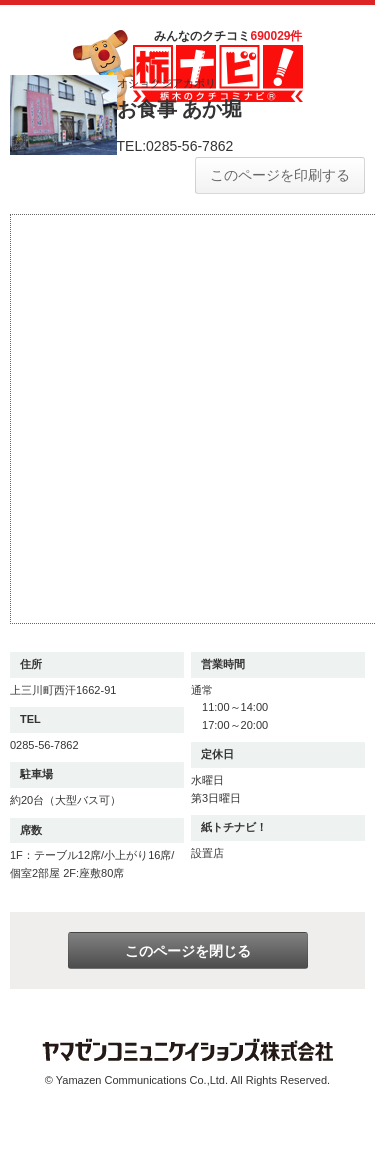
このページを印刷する (280, 175)
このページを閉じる (188, 951)
